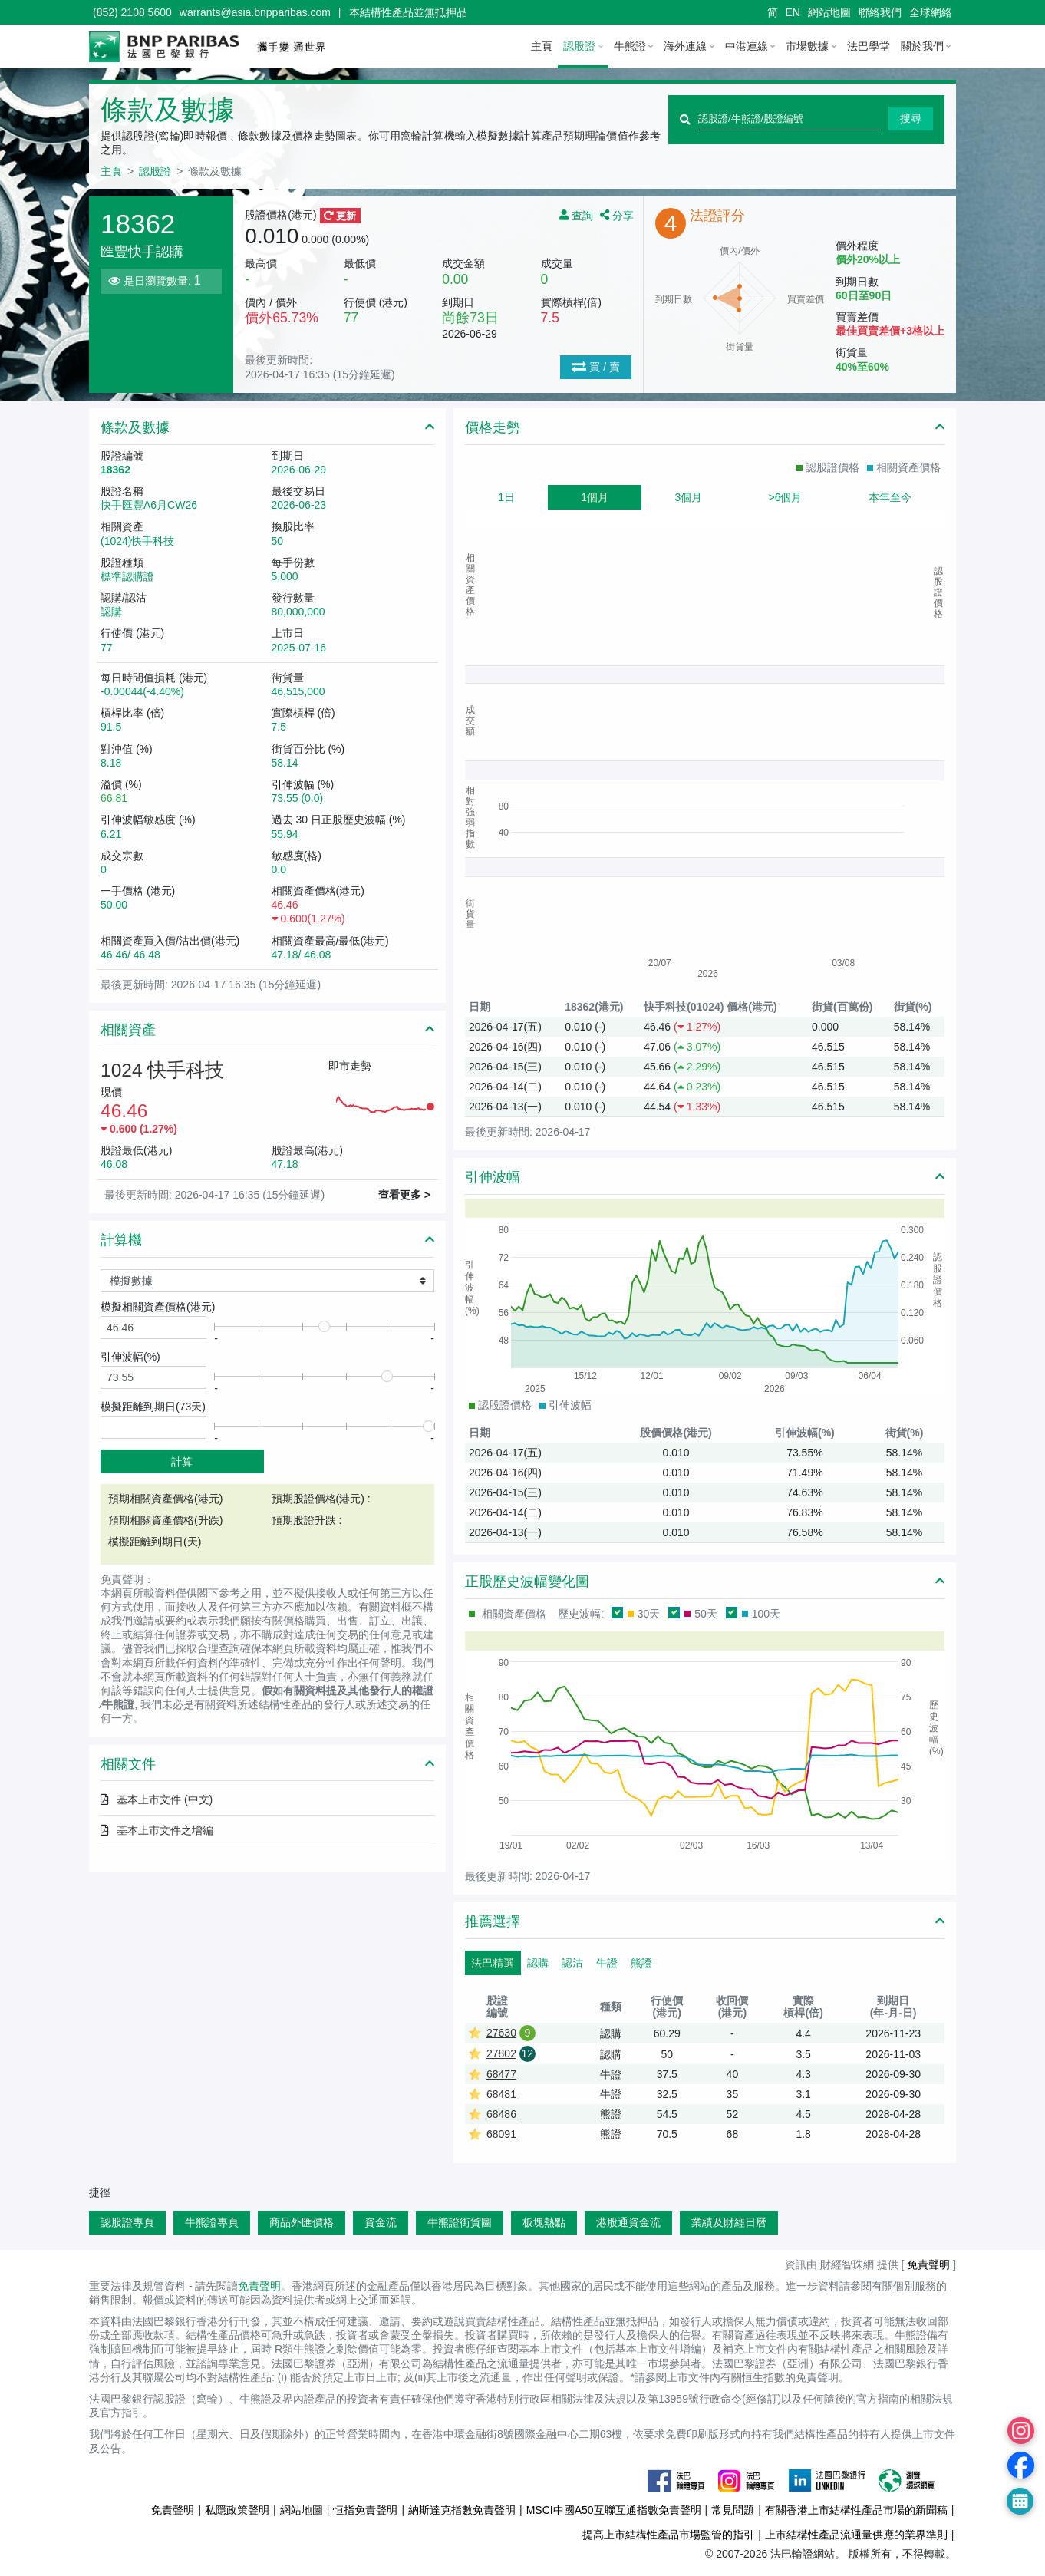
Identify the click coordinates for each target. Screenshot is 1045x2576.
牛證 (607, 1963)
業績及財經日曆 (728, 2222)
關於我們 (922, 46)
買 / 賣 (596, 367)
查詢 (577, 215)
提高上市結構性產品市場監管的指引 (668, 2534)
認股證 (579, 46)
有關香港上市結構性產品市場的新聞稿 (856, 2510)
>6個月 (786, 497)
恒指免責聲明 (365, 2510)
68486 (501, 2114)
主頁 (541, 46)
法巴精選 (492, 1963)
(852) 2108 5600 (132, 12)
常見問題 (732, 2510)
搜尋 (910, 118)
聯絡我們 (880, 12)
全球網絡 (930, 12)
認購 (538, 1963)
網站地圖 (829, 12)
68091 (501, 2134)
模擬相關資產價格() (158, 1307)
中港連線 (746, 46)
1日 (506, 497)
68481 (501, 2094)
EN (793, 12)
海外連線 (685, 46)
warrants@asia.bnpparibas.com (255, 12)
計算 (182, 1462)
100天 (761, 1614)
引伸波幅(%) (130, 1357)
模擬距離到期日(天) (153, 1406)
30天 (644, 1614)
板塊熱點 (543, 2222)
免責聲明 (928, 2264)
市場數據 (807, 46)
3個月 (688, 497)
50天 (700, 1614)
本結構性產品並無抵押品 (408, 12)
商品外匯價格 (301, 2222)
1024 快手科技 (162, 1070)
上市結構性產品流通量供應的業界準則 (856, 2534)
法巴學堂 (868, 46)
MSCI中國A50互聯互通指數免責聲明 (613, 2510)
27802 (501, 2053)
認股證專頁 (127, 2222)
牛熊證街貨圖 (459, 2222)
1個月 (594, 497)
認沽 (572, 1963)
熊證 (641, 1963)
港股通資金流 (628, 2222)
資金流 (380, 2222)
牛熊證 (630, 46)
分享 (617, 215)
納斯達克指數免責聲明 (462, 2510)
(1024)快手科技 (137, 541)
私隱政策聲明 (237, 2510)
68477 (501, 2074)
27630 (501, 2033)
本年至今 (890, 497)
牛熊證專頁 (212, 2222)
